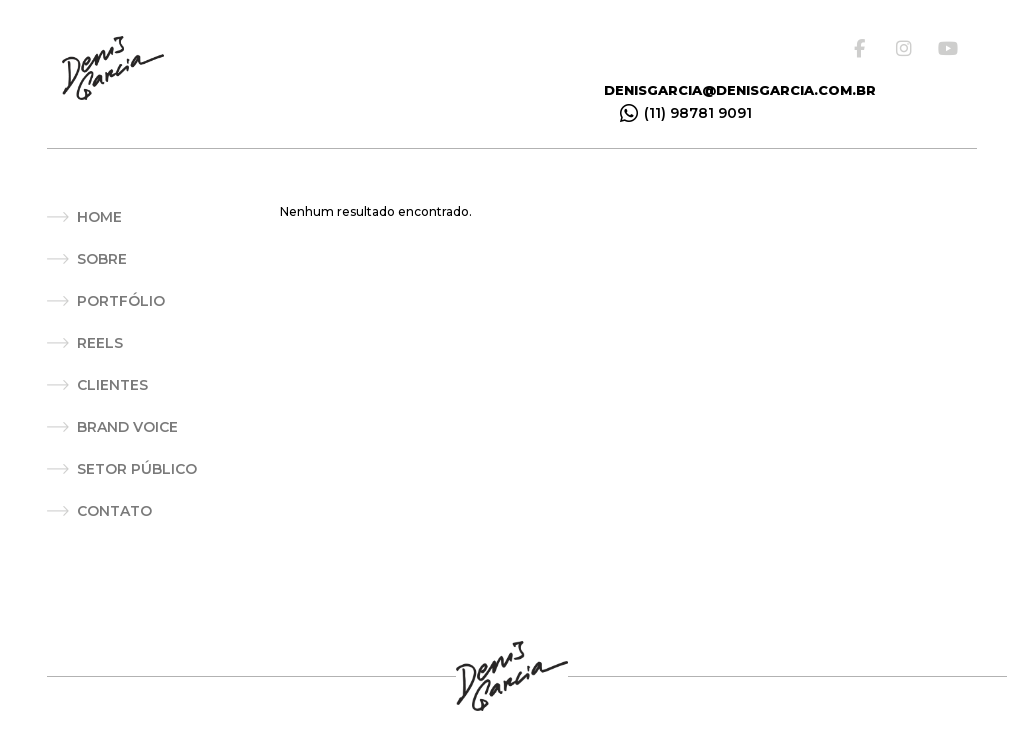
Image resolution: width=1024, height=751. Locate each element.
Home (99, 217)
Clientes (112, 385)
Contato (114, 511)
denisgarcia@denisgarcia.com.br (740, 90)
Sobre (102, 259)
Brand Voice (127, 427)
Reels (100, 343)
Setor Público (137, 469)
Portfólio (121, 301)
